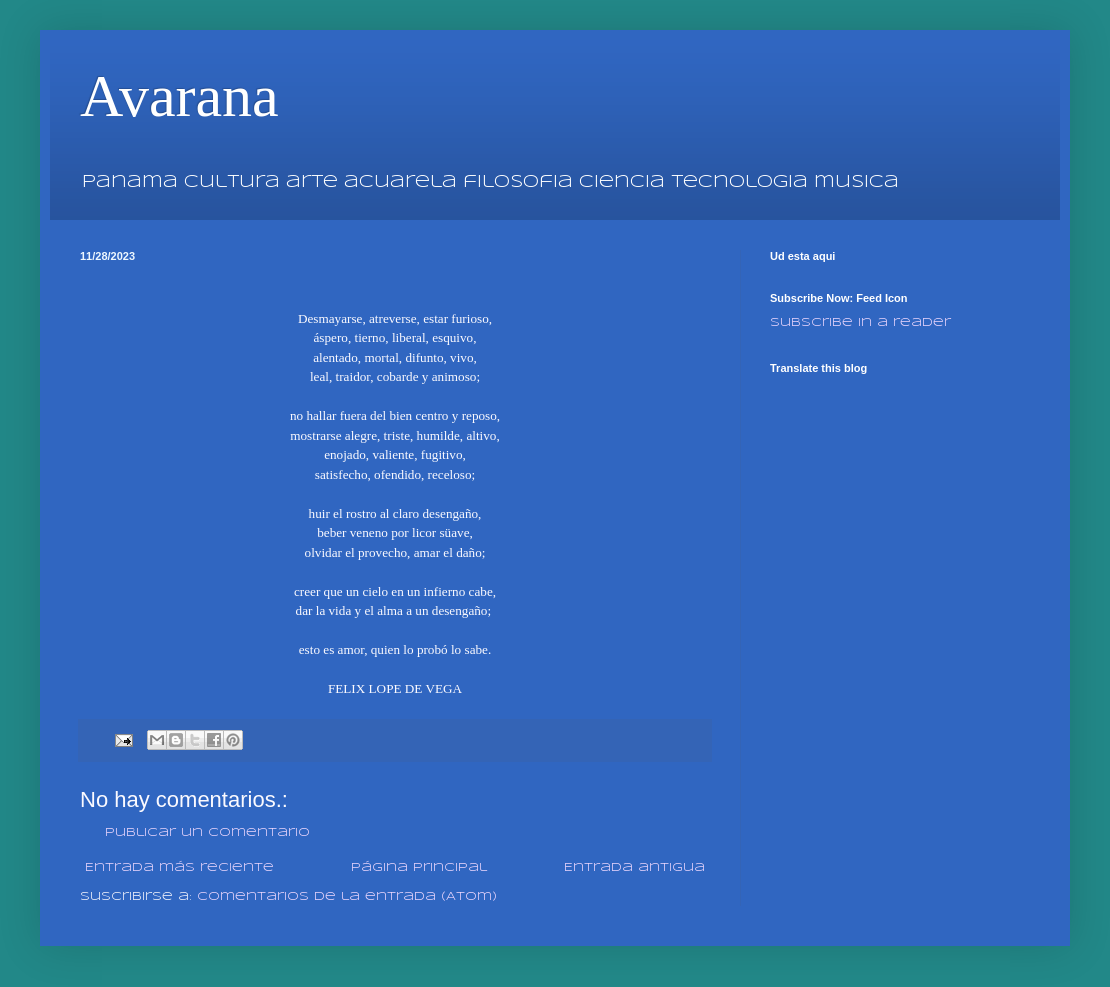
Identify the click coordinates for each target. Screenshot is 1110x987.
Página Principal (419, 867)
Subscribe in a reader (860, 322)
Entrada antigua (634, 867)
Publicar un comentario (207, 832)
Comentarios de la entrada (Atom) (347, 896)
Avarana (179, 96)
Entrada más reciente (179, 867)
